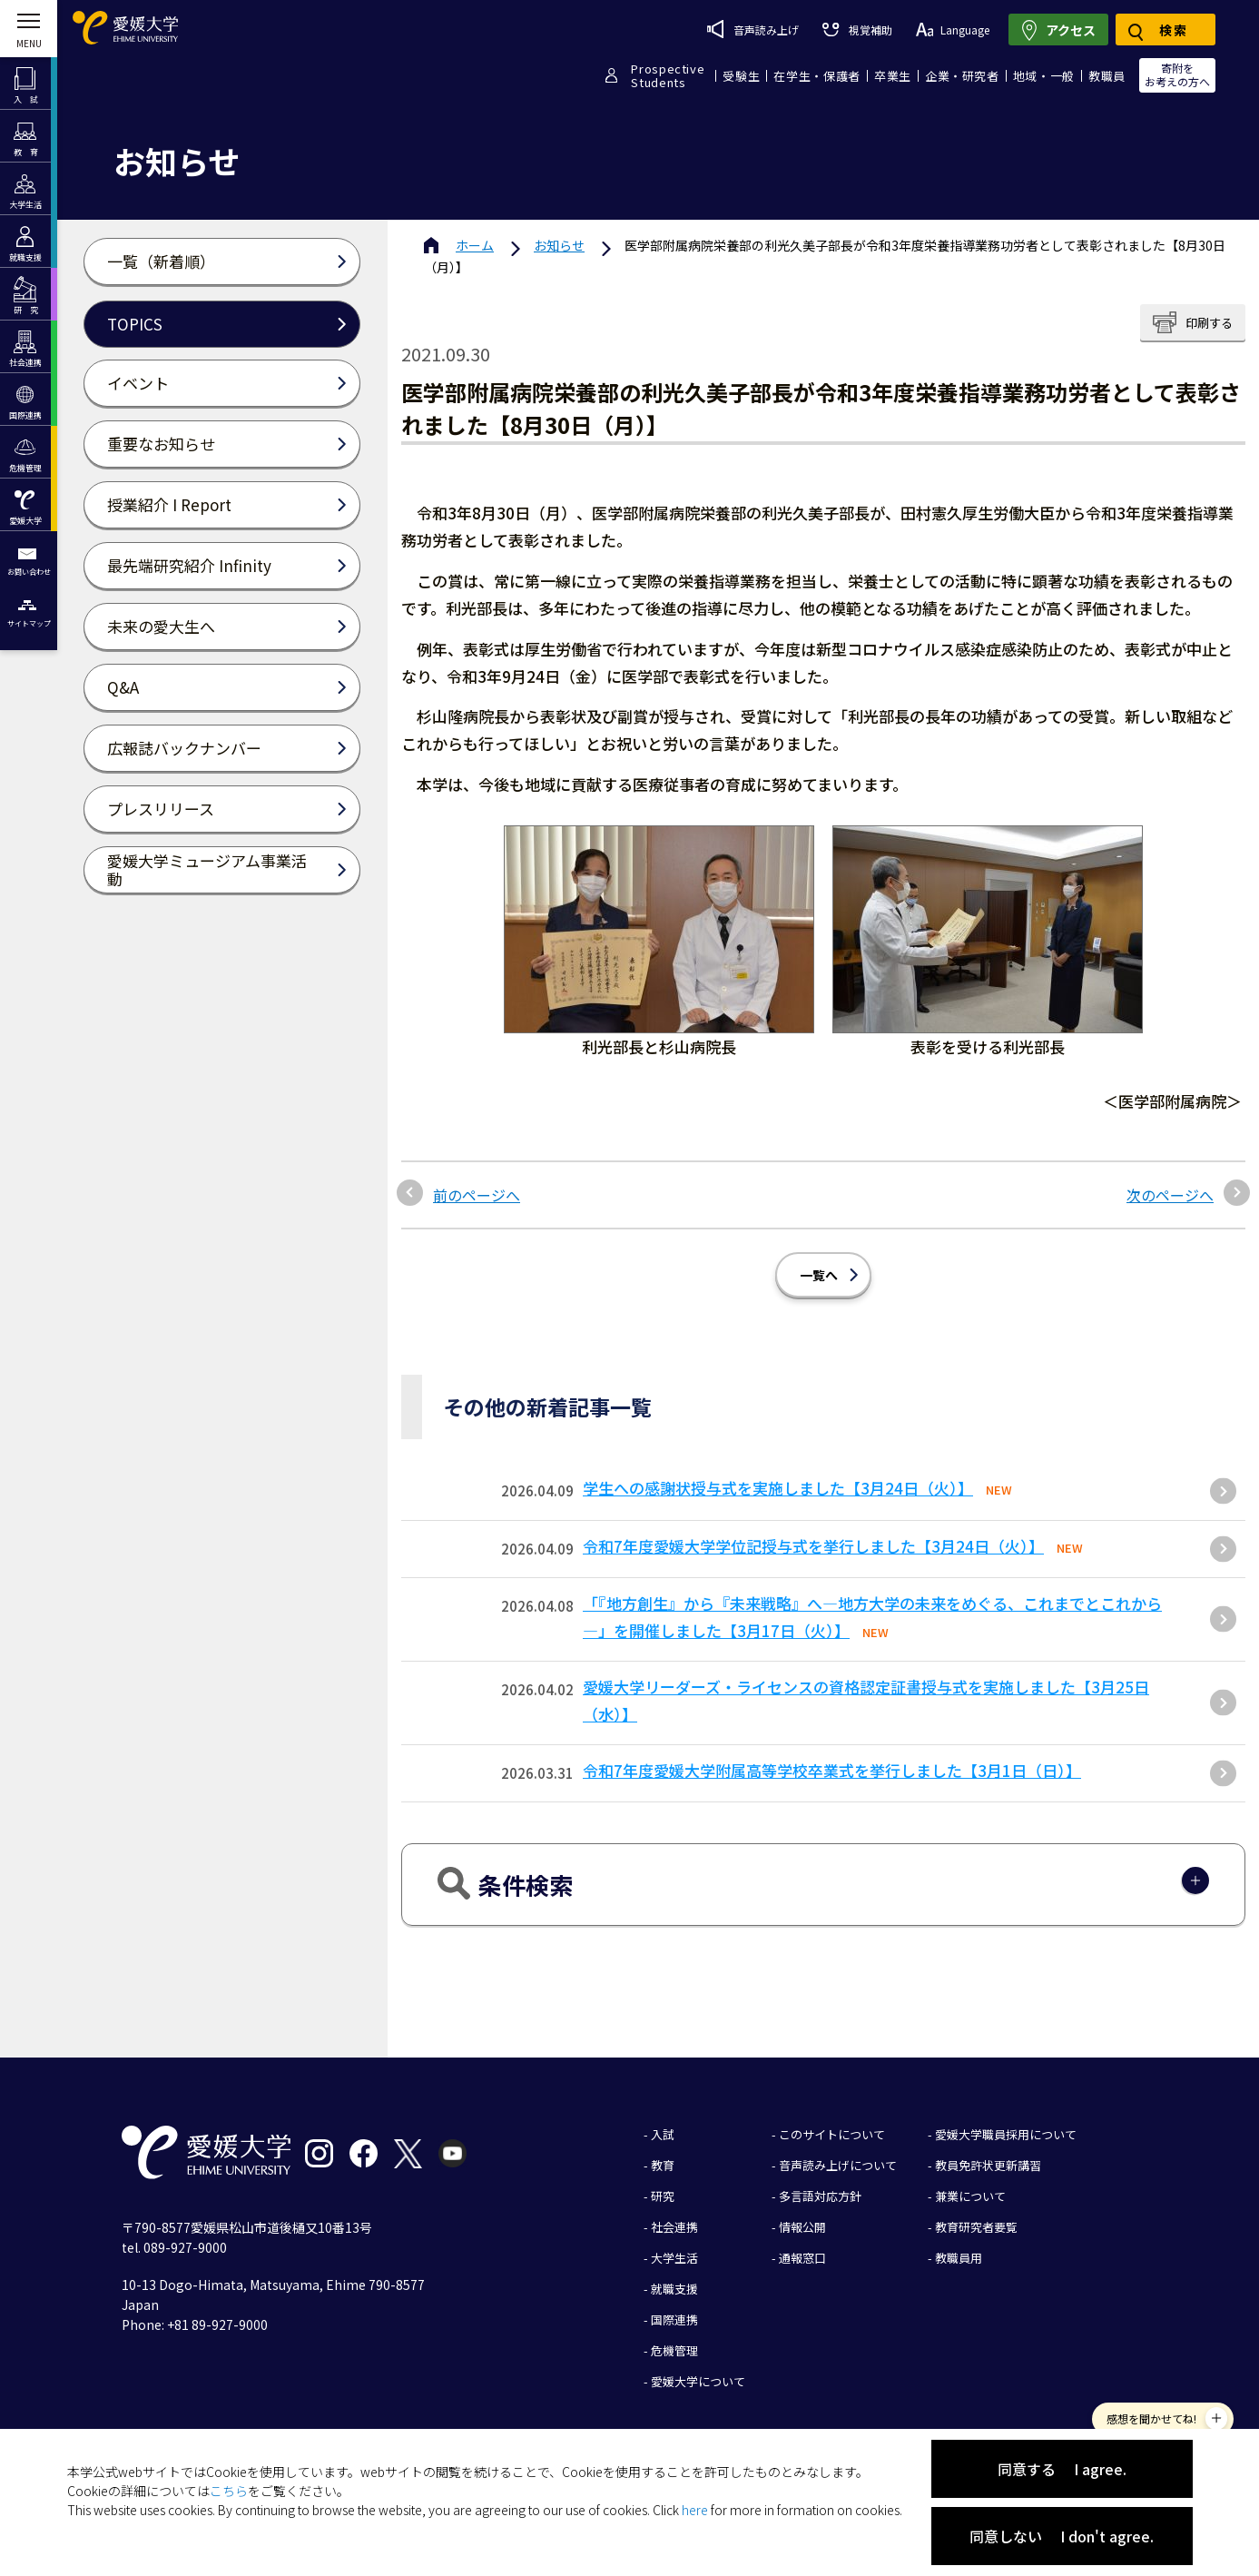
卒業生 (892, 76)
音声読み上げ (753, 29)
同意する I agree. (1062, 2469)
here (695, 2510)
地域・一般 (1044, 76)
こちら (229, 2491)
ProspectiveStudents (667, 75)
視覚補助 (856, 29)
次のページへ (1170, 1195)
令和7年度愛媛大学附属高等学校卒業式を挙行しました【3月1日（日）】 (832, 1770)
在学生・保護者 (817, 76)
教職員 (1107, 76)
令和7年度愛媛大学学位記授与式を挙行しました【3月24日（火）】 (813, 1546)
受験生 (741, 76)
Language (952, 29)
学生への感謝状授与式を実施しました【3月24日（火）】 (778, 1487)
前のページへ (476, 1195)
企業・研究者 (962, 76)
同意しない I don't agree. (1061, 2536)
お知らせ (559, 245)
